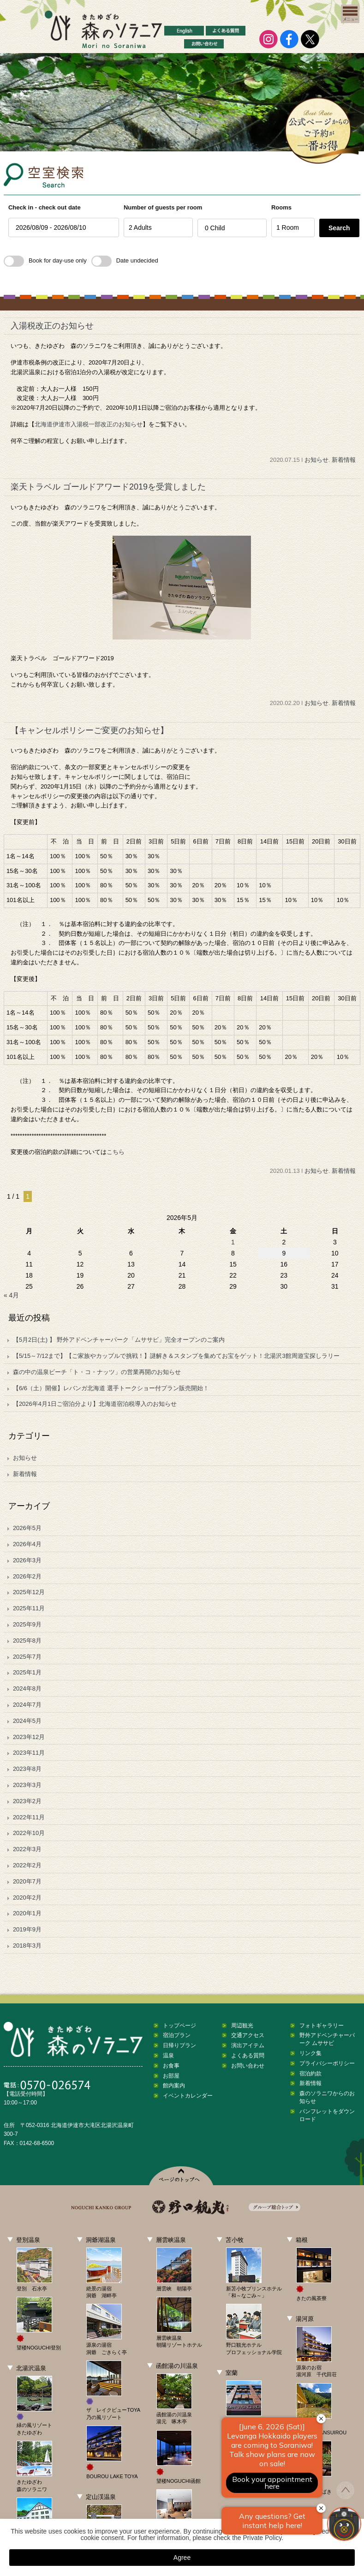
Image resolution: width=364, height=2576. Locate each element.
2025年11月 (29, 1608)
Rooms (281, 207)
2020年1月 (27, 1913)
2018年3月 (27, 1945)
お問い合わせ (247, 2065)
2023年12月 (29, 1736)
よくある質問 (247, 2055)
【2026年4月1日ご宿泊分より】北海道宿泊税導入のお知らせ (95, 1403)
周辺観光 (242, 2025)
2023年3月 (27, 1784)
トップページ (179, 2025)
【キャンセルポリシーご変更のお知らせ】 (89, 730)
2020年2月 (27, 1897)
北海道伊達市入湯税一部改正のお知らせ (89, 424)
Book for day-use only (45, 260)
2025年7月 (27, 1656)
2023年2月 (27, 1801)
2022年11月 (29, 1817)
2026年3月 (27, 1560)
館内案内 (174, 2085)
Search (339, 228)
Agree (182, 2557)
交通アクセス (247, 2035)
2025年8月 (27, 1640)
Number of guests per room (158, 207)
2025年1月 (27, 1672)
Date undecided (124, 260)
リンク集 (310, 2053)
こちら (116, 1151)
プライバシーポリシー (327, 2063)
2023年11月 (29, 1752)
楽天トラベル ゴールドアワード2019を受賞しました (108, 486)
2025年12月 (29, 1592)
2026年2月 (27, 1576)
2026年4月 (27, 1544)
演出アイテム (247, 2045)
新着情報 (344, 459)
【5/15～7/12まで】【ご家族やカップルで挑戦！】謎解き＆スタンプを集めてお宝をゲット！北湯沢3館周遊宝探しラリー (176, 1355)
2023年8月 (27, 1768)
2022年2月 (27, 1865)
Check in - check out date (44, 207)
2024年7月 (27, 1704)
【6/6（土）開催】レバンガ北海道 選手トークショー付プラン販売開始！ (111, 1388)
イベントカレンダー (188, 2095)
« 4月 (11, 1295)
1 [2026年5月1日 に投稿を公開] (233, 1242)
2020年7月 (27, 1881)
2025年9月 (27, 1624)
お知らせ (316, 459)
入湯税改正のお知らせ (52, 325)
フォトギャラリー (321, 2025)
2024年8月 (27, 1688)
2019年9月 (27, 1929)
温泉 (168, 2055)
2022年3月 (27, 1849)
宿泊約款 (310, 2073)
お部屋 (171, 2076)
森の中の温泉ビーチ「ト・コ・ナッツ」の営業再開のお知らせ (97, 1372)
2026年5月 (27, 1527)
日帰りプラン (179, 2045)
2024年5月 (27, 1720)
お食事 (171, 2065)
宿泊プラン (177, 2035)
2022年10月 (29, 1832)
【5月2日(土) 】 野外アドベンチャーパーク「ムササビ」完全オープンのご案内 (119, 1339)
